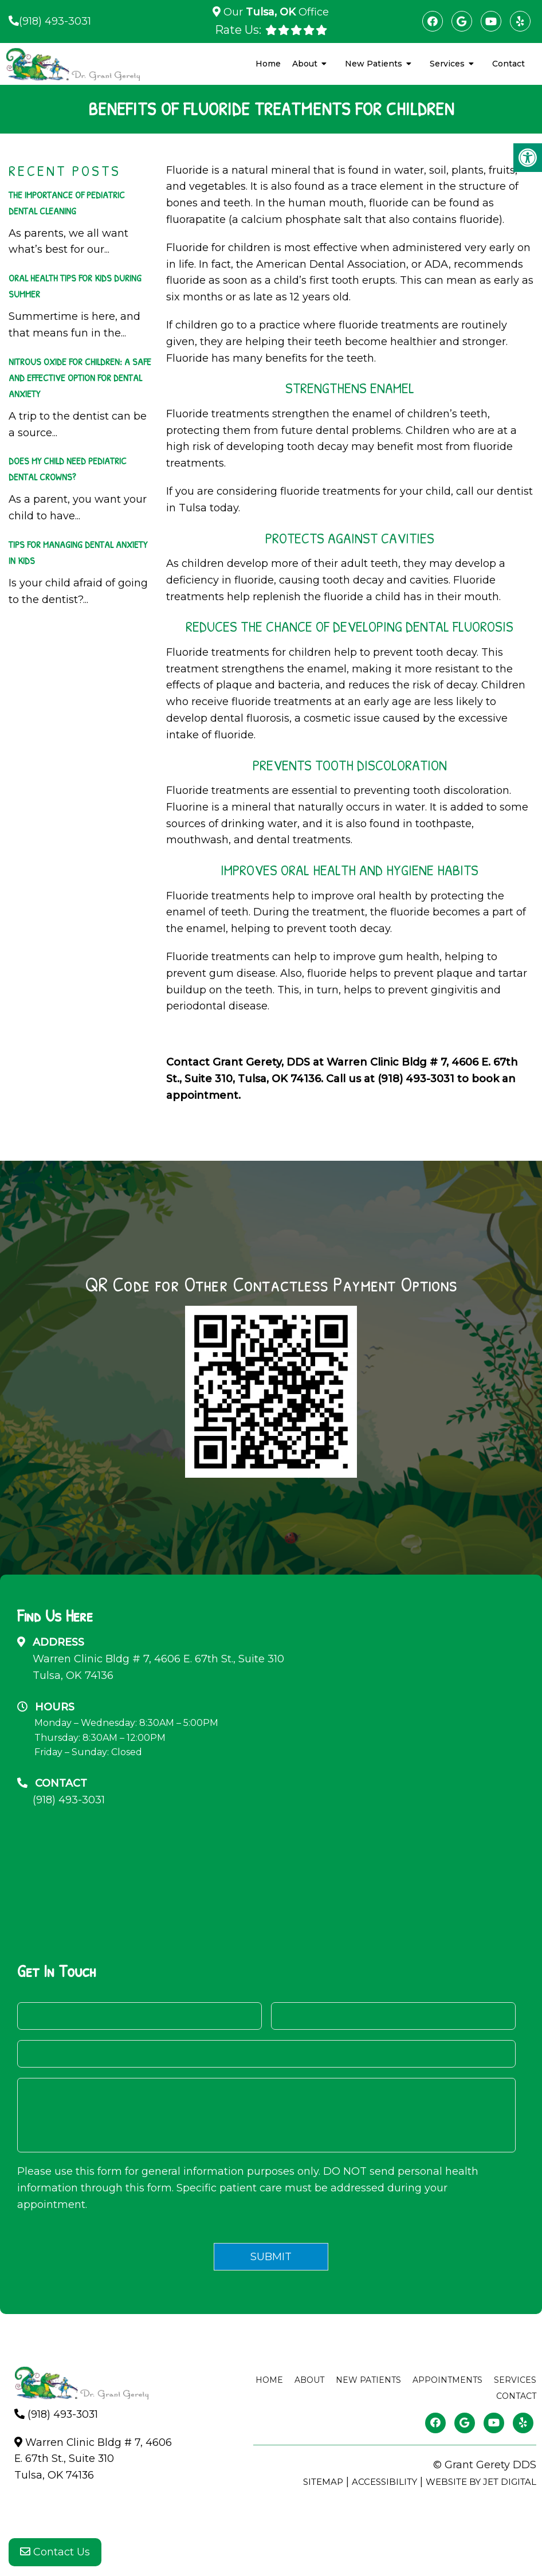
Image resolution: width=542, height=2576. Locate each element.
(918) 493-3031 (55, 21)
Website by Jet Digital (481, 2481)
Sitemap (323, 2481)
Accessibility (384, 2481)
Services (447, 63)
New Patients (373, 63)
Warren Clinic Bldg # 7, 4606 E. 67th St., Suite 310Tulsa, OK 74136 (158, 1667)
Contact (508, 63)
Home (268, 63)
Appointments (447, 2380)
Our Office (275, 12)
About (304, 63)
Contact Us (55, 2553)
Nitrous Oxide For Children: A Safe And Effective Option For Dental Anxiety (80, 377)
